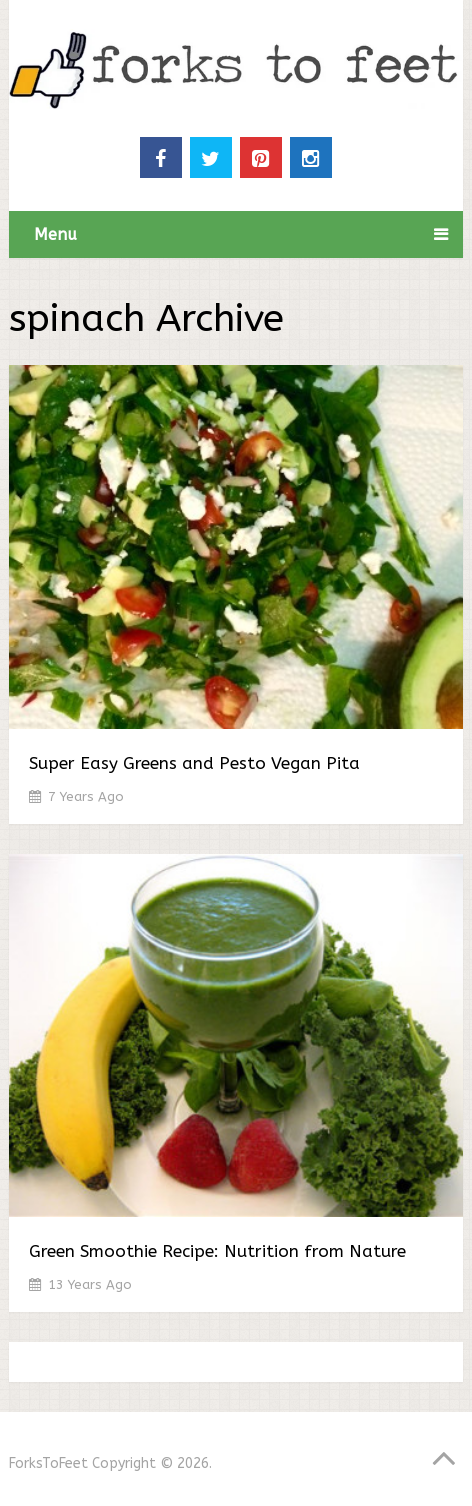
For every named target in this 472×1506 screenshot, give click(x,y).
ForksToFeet (48, 1463)
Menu (55, 234)
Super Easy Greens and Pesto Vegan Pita (194, 763)
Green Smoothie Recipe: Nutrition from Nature (217, 1251)
